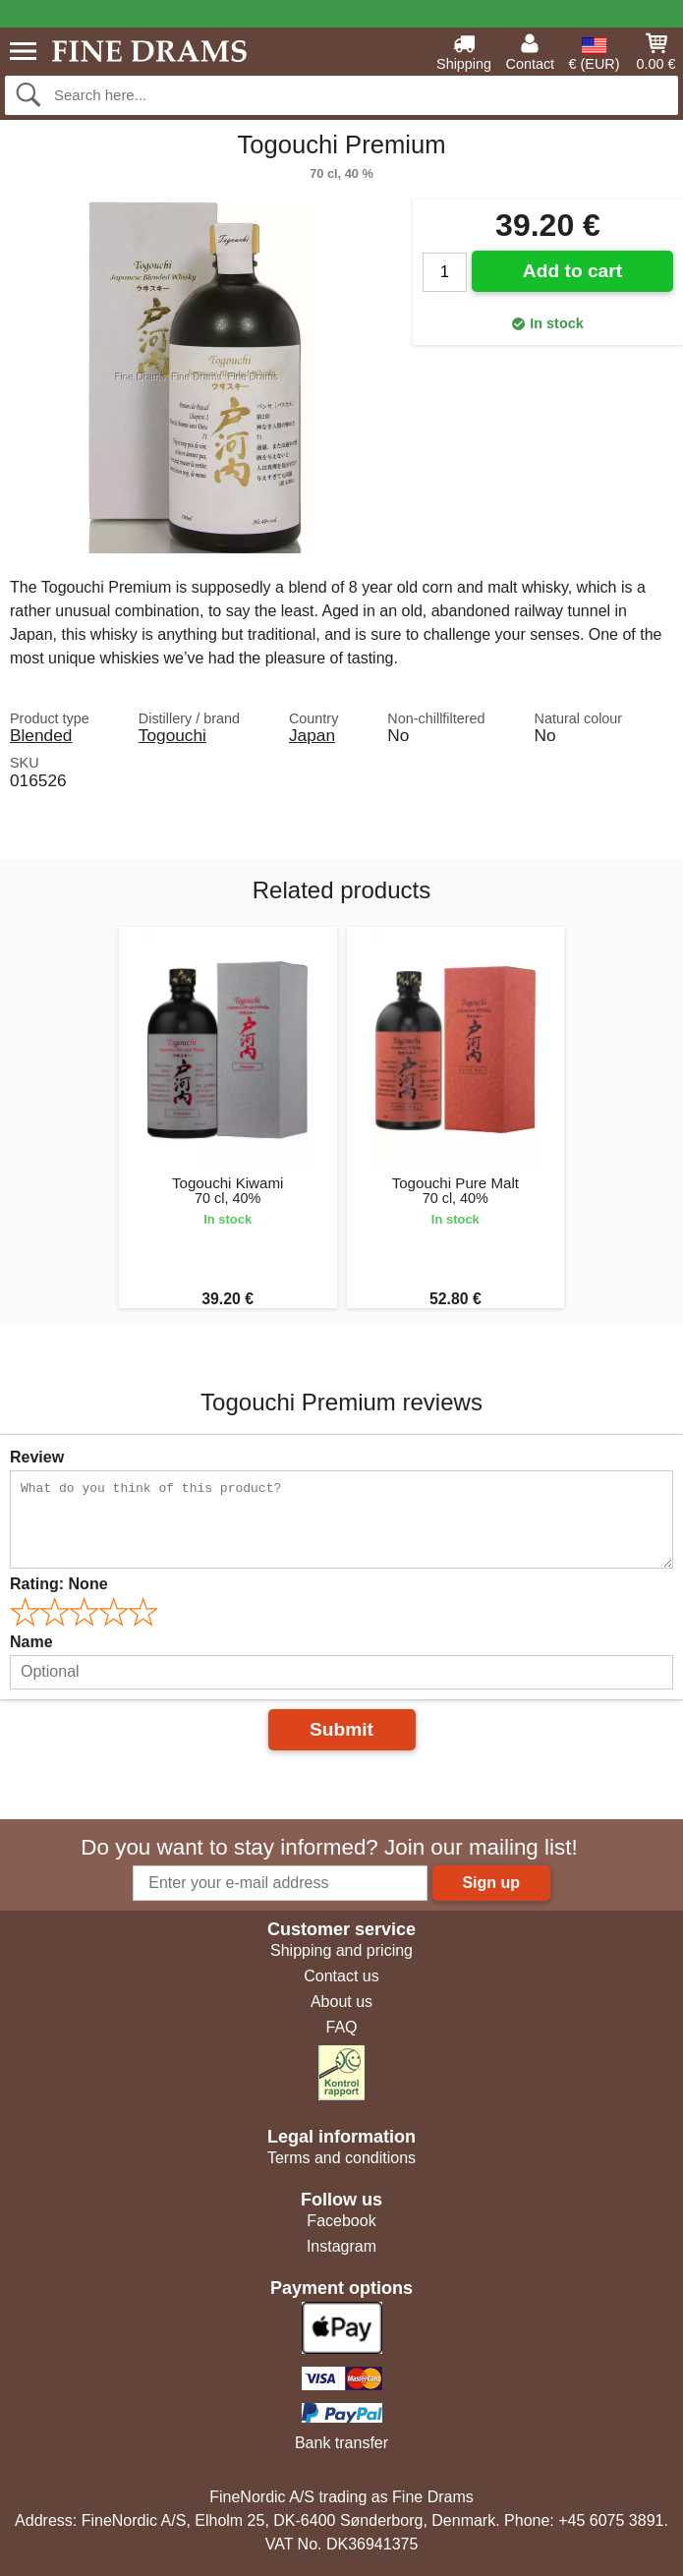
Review (37, 1457)
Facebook (341, 2220)
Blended (41, 735)
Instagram (341, 2246)
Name (31, 1641)
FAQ (341, 2027)
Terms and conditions (341, 2157)
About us (341, 2001)
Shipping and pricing (341, 1950)
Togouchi (172, 735)
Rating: (59, 1583)
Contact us (341, 1976)
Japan (312, 735)
